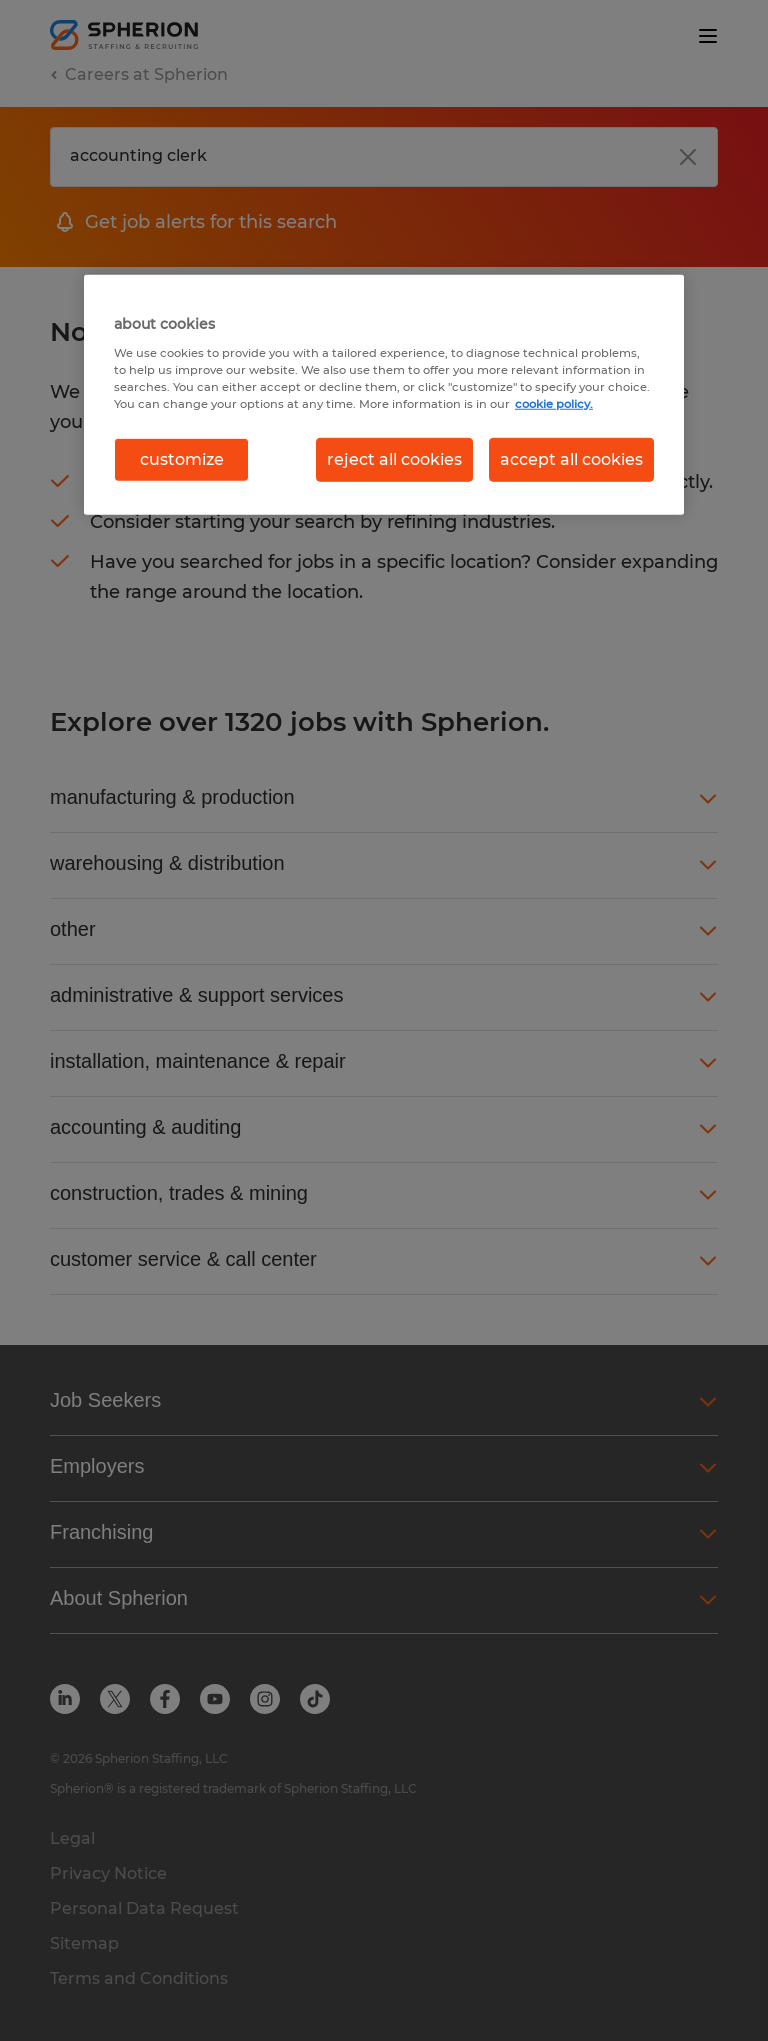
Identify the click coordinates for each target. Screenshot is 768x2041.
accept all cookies (571, 459)
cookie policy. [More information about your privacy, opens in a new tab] (554, 404)
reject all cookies (394, 459)
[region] (384, 395)
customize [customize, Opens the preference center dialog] (182, 459)
